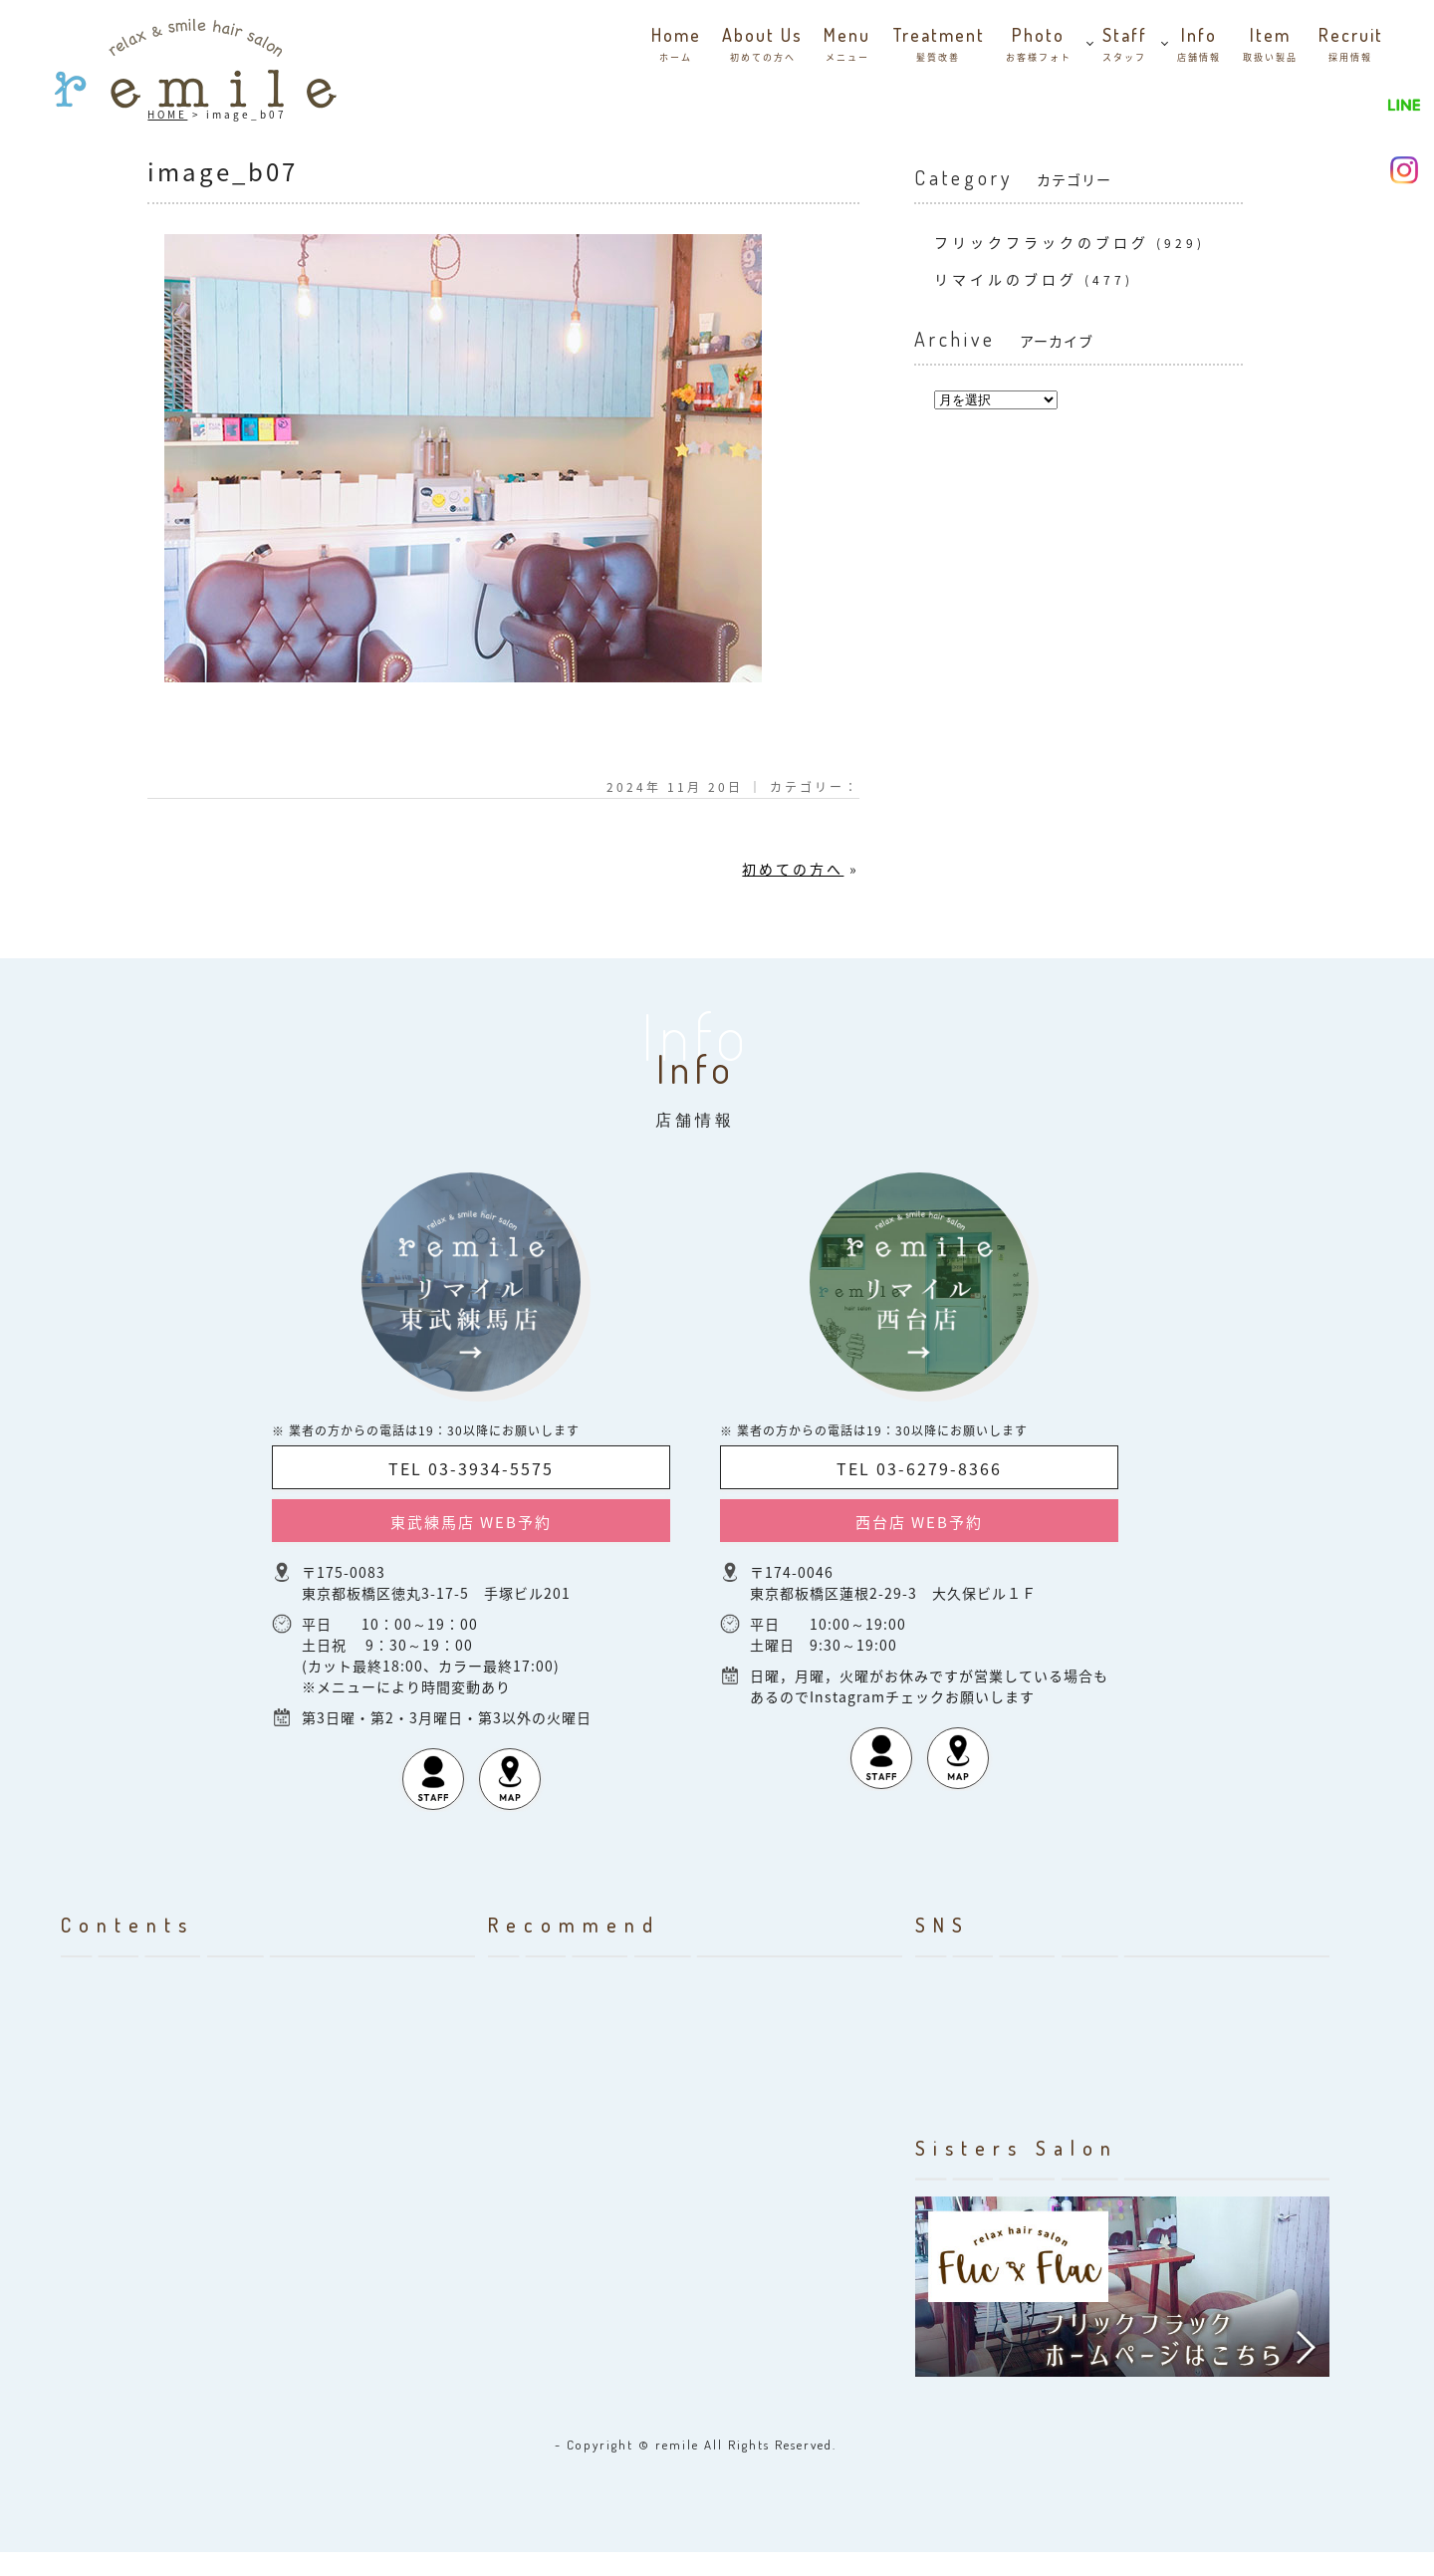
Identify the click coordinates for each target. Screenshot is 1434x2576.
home (676, 46)
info (1199, 46)
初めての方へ (792, 869)
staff (1124, 46)
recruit (1350, 46)
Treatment (938, 46)
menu (847, 46)
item (1270, 46)
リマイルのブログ (1005, 279)
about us (762, 46)
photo (1039, 46)
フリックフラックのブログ (1041, 242)
